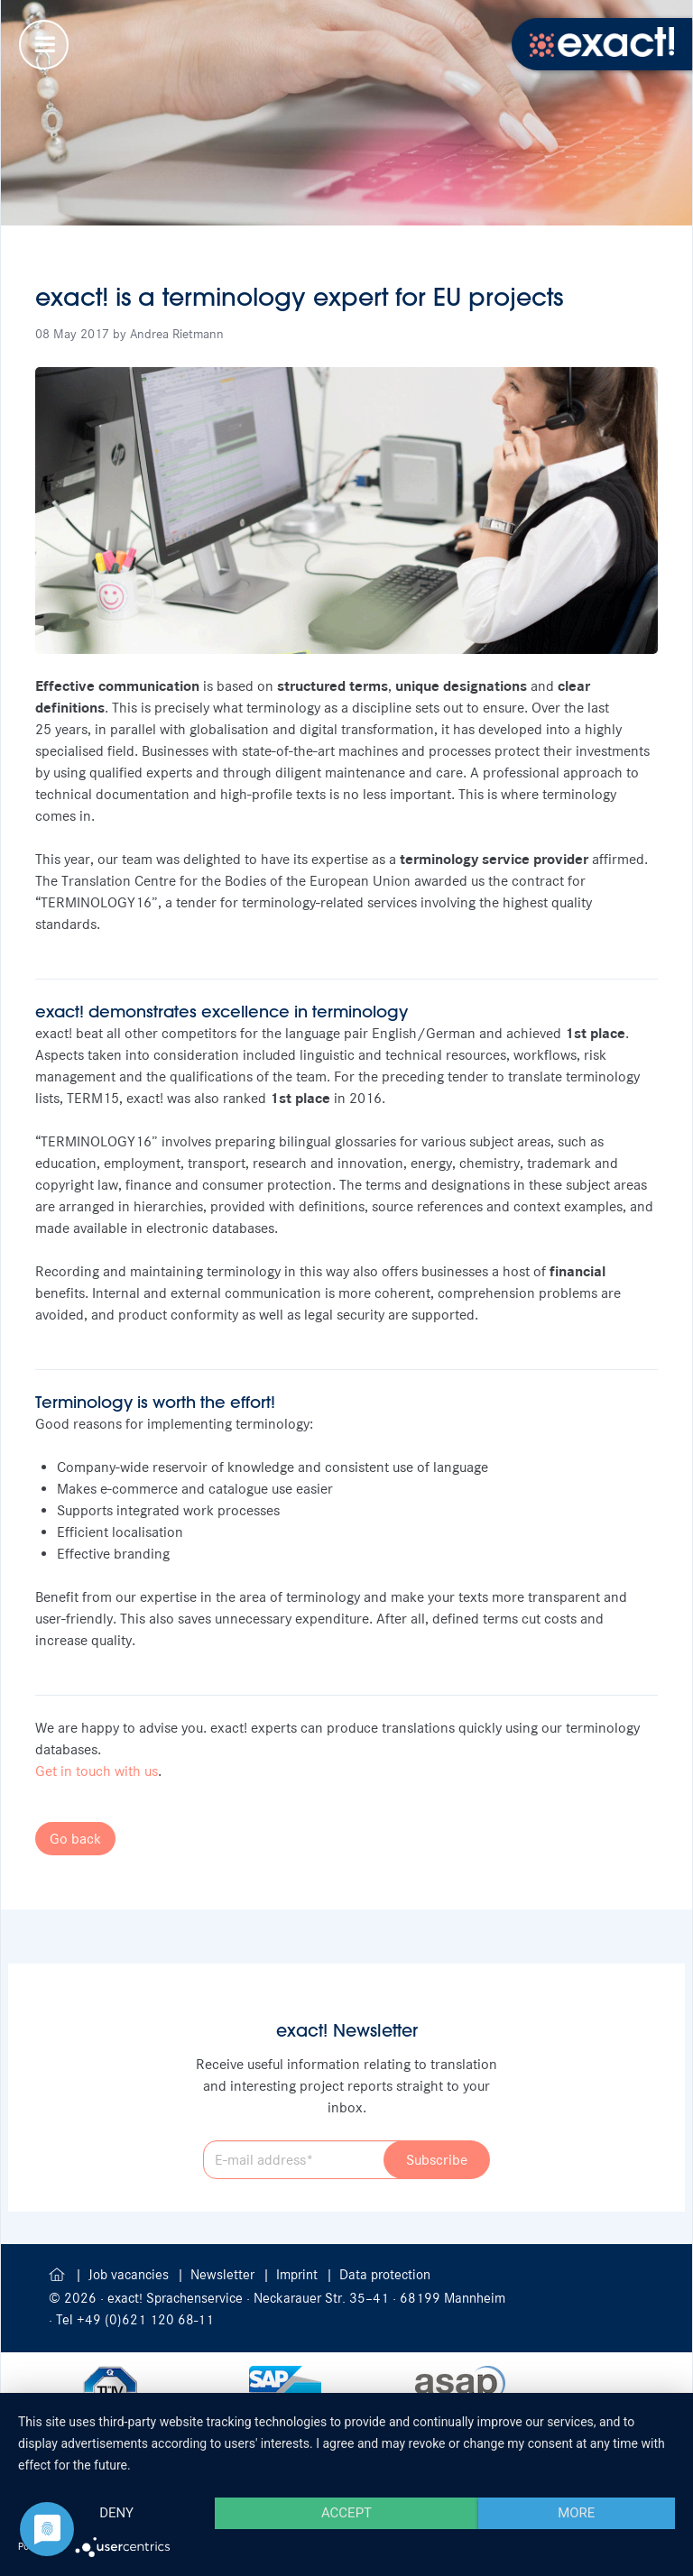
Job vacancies (130, 2275)
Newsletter (224, 2275)
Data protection (384, 2275)
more (576, 2513)
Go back (75, 1838)
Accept (346, 2513)
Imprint (298, 2275)
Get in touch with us (96, 1771)
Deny (116, 2513)
